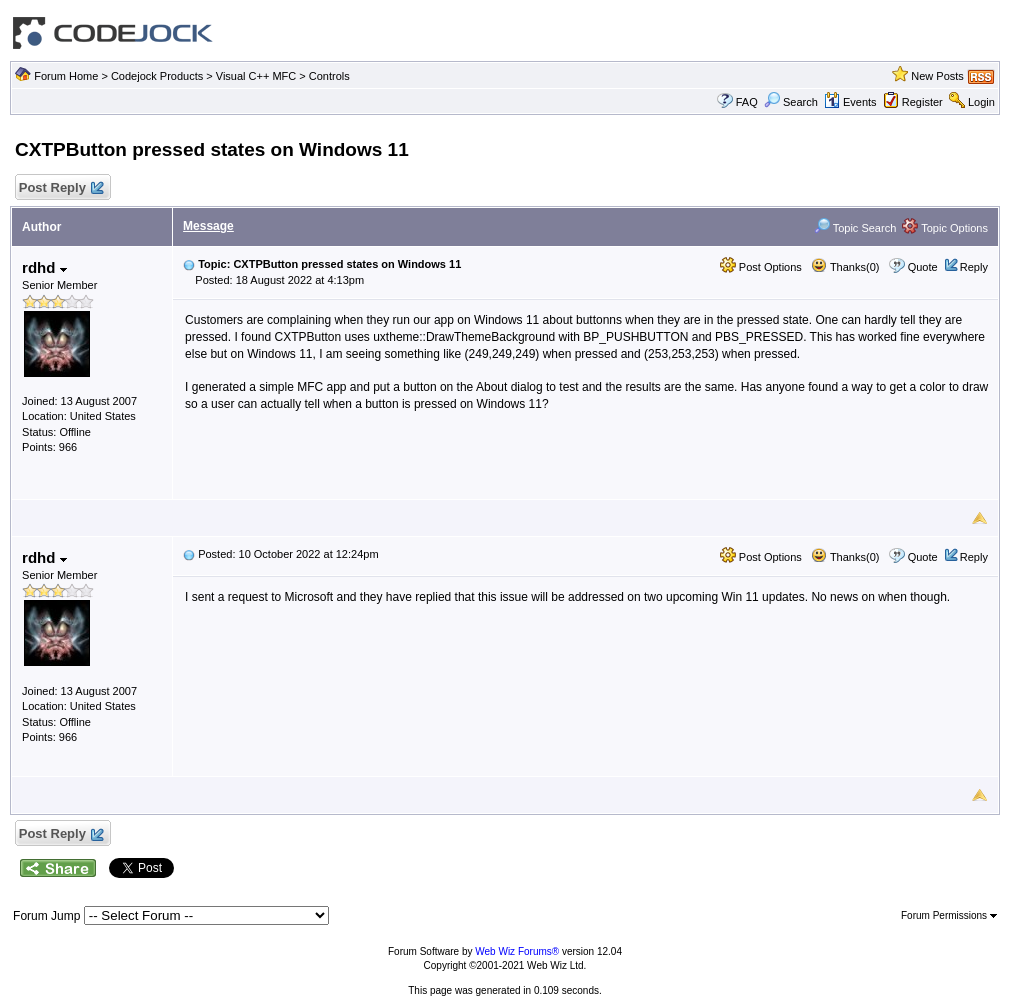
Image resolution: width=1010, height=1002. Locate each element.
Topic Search (855, 228)
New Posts (937, 76)
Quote (923, 267)
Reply (974, 267)
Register (922, 102)
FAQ (747, 102)
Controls (329, 76)
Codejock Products (157, 76)
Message (208, 226)
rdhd (44, 267)
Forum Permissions (949, 915)
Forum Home (66, 76)
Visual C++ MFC (256, 76)
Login (981, 102)
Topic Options (945, 228)
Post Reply (60, 188)
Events (850, 102)
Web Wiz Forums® (517, 951)
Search (791, 102)
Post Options (761, 267)
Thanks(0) (845, 267)
